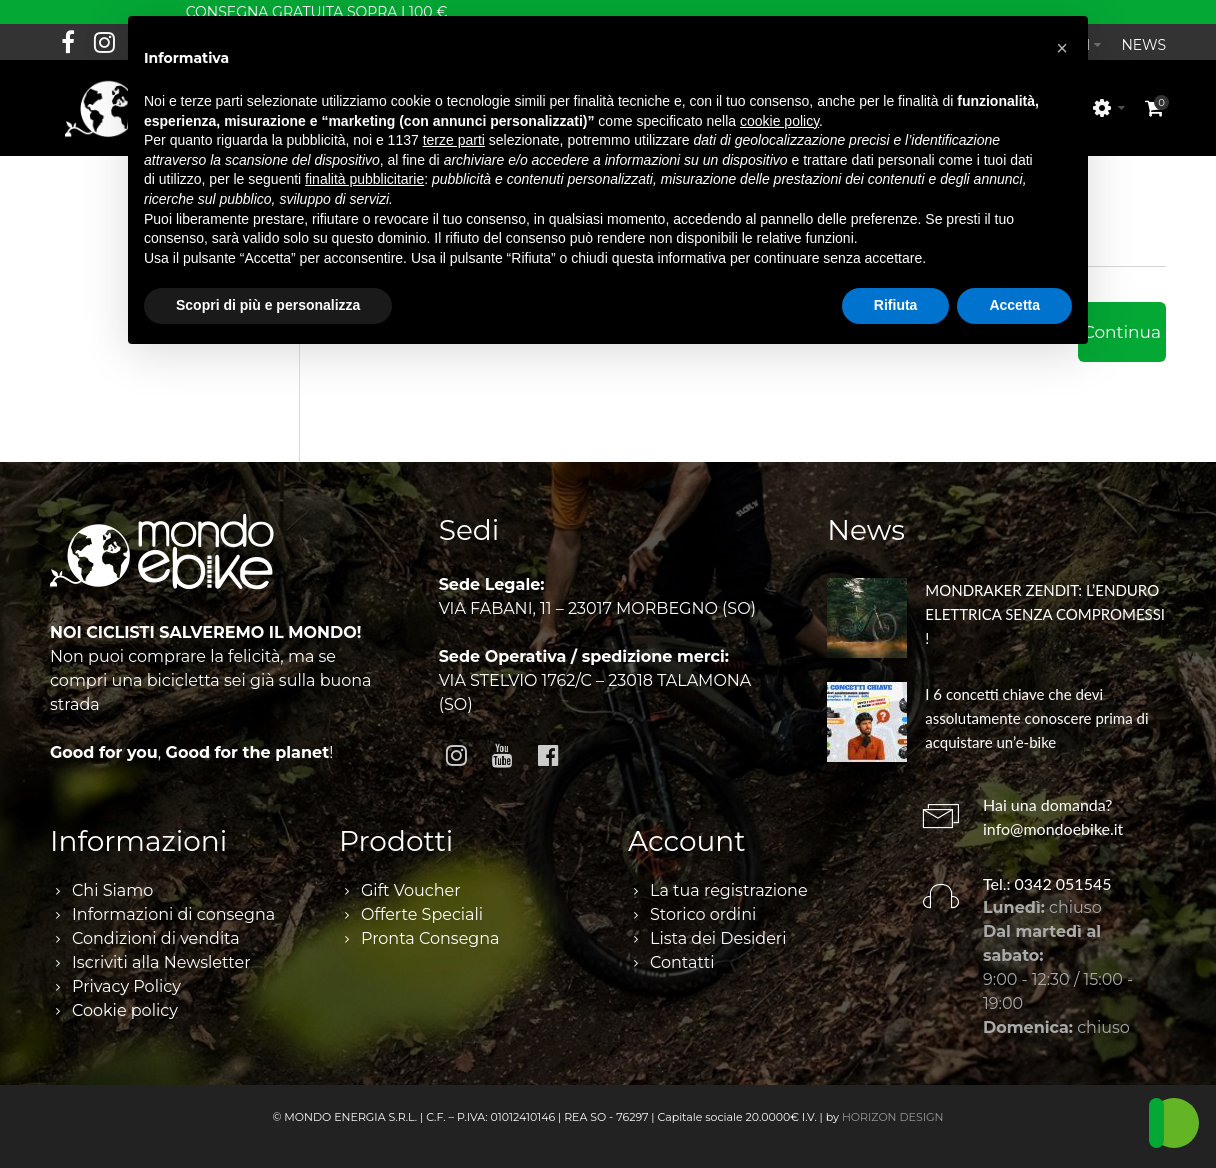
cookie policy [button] (779, 121)
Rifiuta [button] (896, 305)
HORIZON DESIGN (893, 1106)
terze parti (454, 140)
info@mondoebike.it (1053, 817)
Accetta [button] (1014, 305)
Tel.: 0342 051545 (1047, 872)
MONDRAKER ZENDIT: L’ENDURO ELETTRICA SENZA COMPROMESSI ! (1045, 603)
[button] (1062, 48)
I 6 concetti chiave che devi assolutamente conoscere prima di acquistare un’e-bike (1036, 707)
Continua (1122, 321)
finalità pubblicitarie (364, 179)
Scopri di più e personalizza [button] (268, 305)
